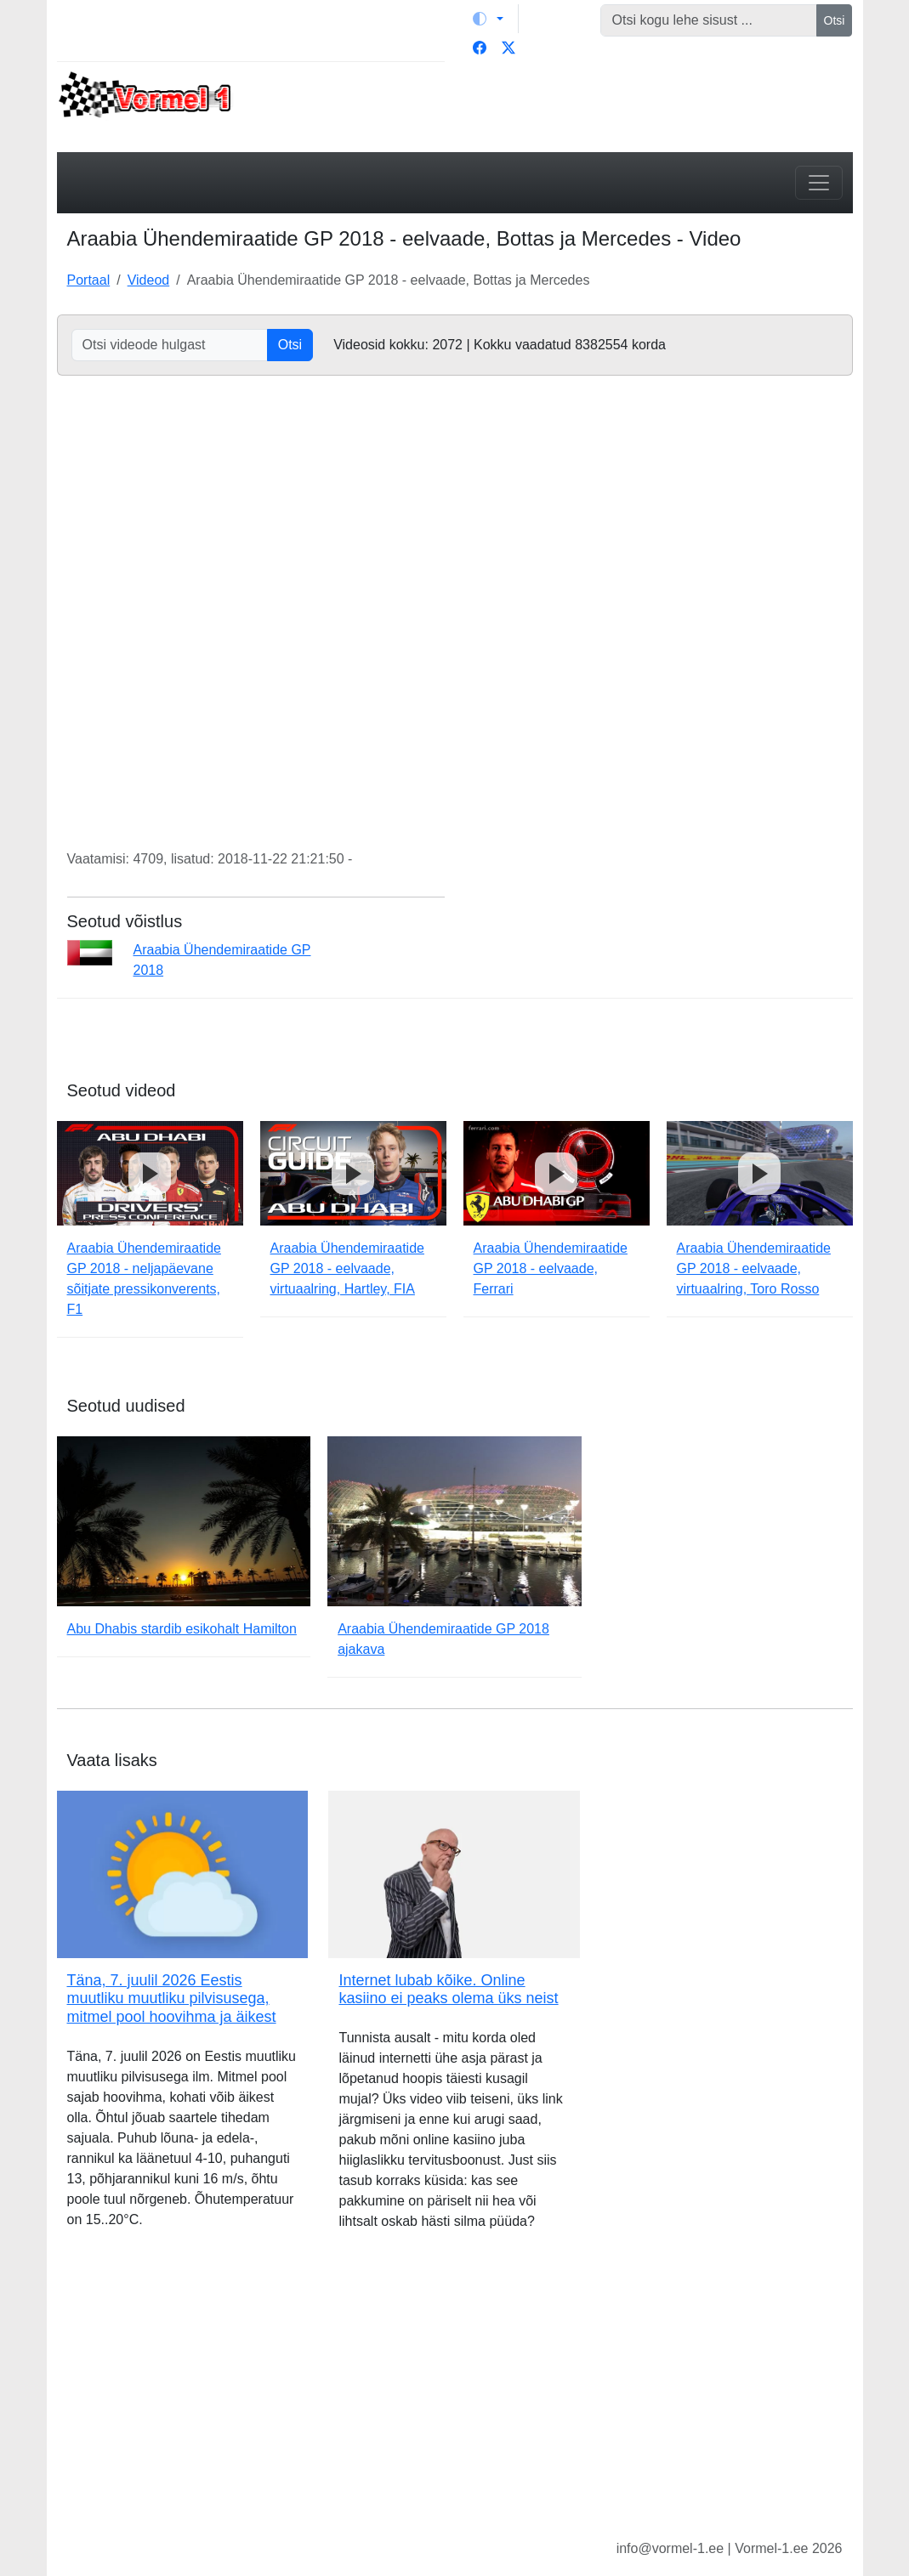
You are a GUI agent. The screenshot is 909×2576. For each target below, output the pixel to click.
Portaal (89, 280)
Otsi (834, 20)
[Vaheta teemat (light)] (488, 18)
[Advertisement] (455, 2398)
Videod (149, 280)
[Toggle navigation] (819, 183)
